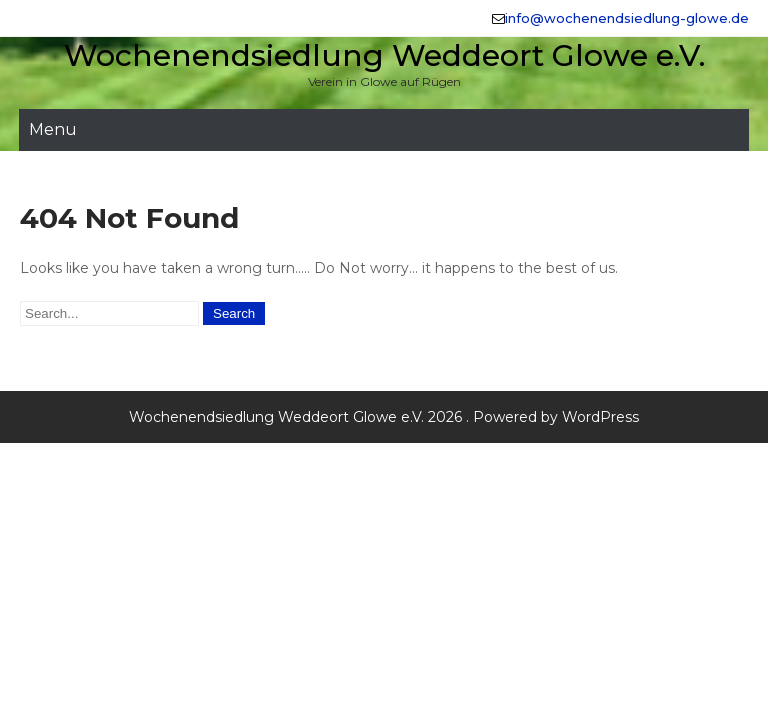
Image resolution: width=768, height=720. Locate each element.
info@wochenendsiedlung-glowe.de (627, 18)
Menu (53, 129)
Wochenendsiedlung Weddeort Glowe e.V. (384, 55)
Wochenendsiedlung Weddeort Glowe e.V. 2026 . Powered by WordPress (384, 417)
